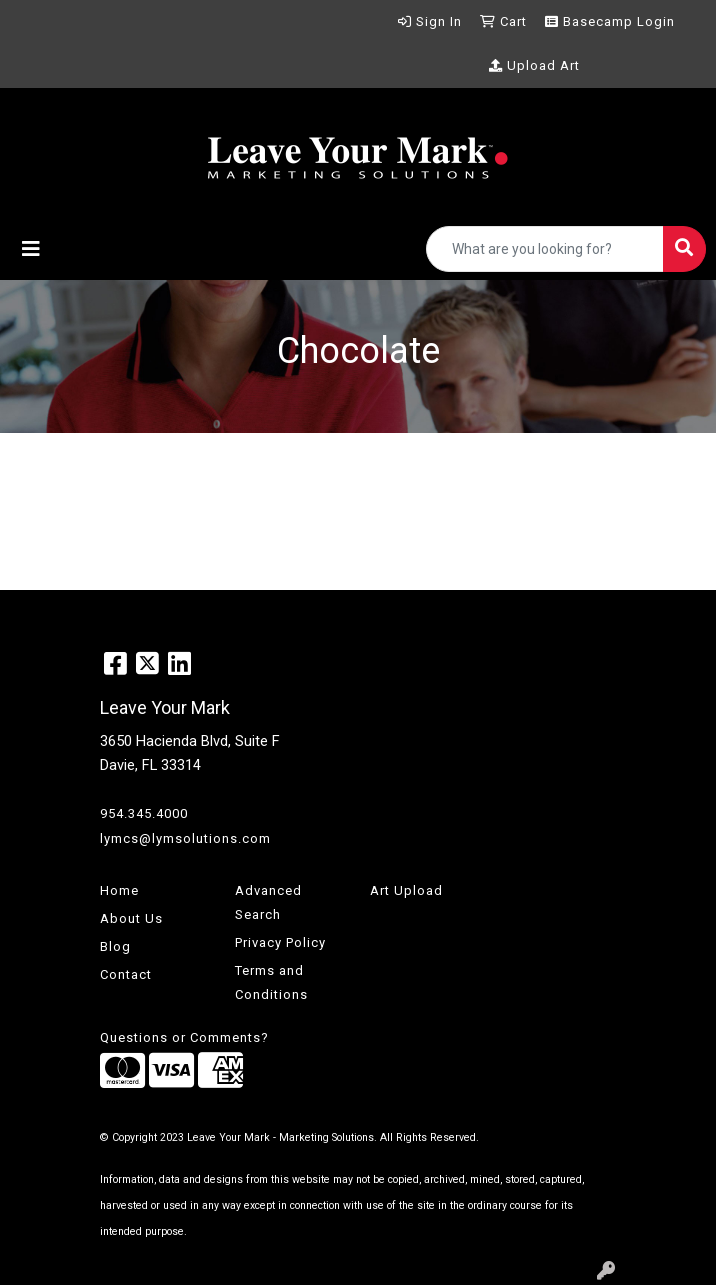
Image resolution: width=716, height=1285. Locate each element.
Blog (115, 946)
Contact (126, 974)
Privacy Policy (280, 942)
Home (119, 890)
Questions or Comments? (184, 1037)
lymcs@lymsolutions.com (185, 838)
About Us (131, 918)
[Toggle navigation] (31, 249)
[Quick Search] (545, 249)
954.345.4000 (144, 813)
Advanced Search (268, 902)
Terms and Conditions (271, 982)
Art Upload (406, 890)
